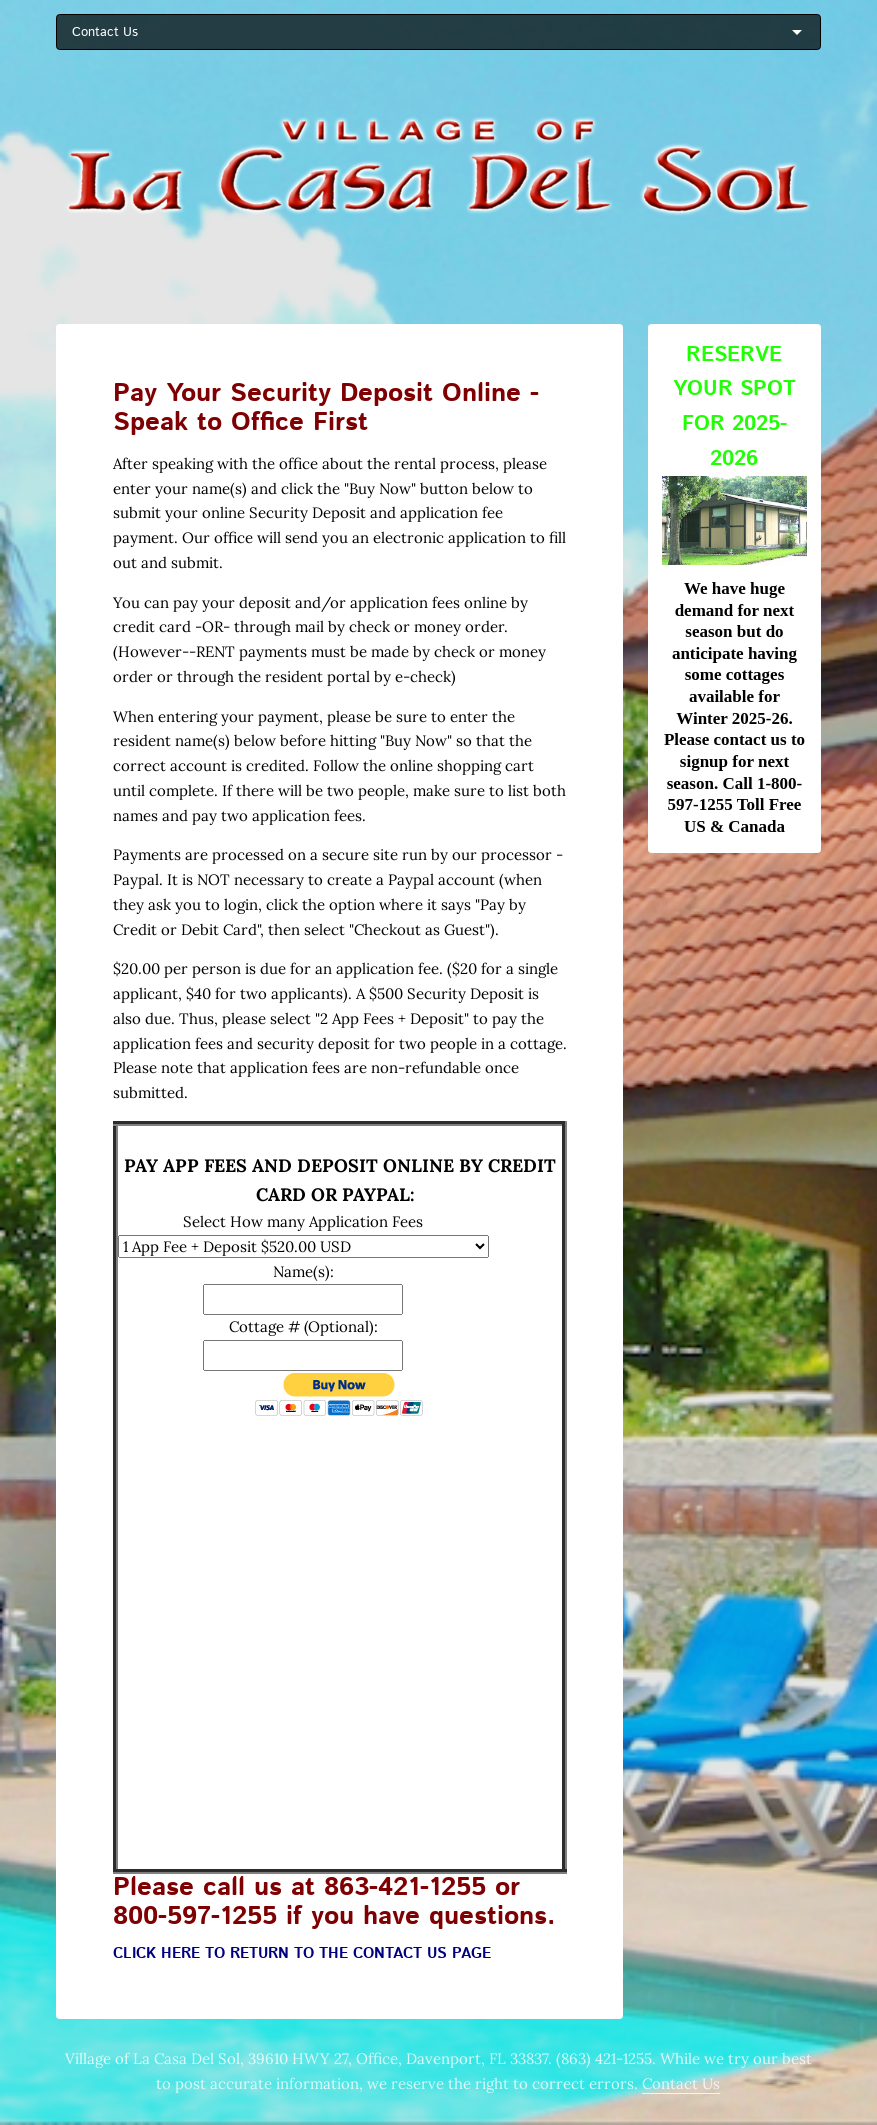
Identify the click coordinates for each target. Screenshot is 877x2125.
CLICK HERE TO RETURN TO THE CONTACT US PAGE (302, 1953)
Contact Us (681, 2083)
